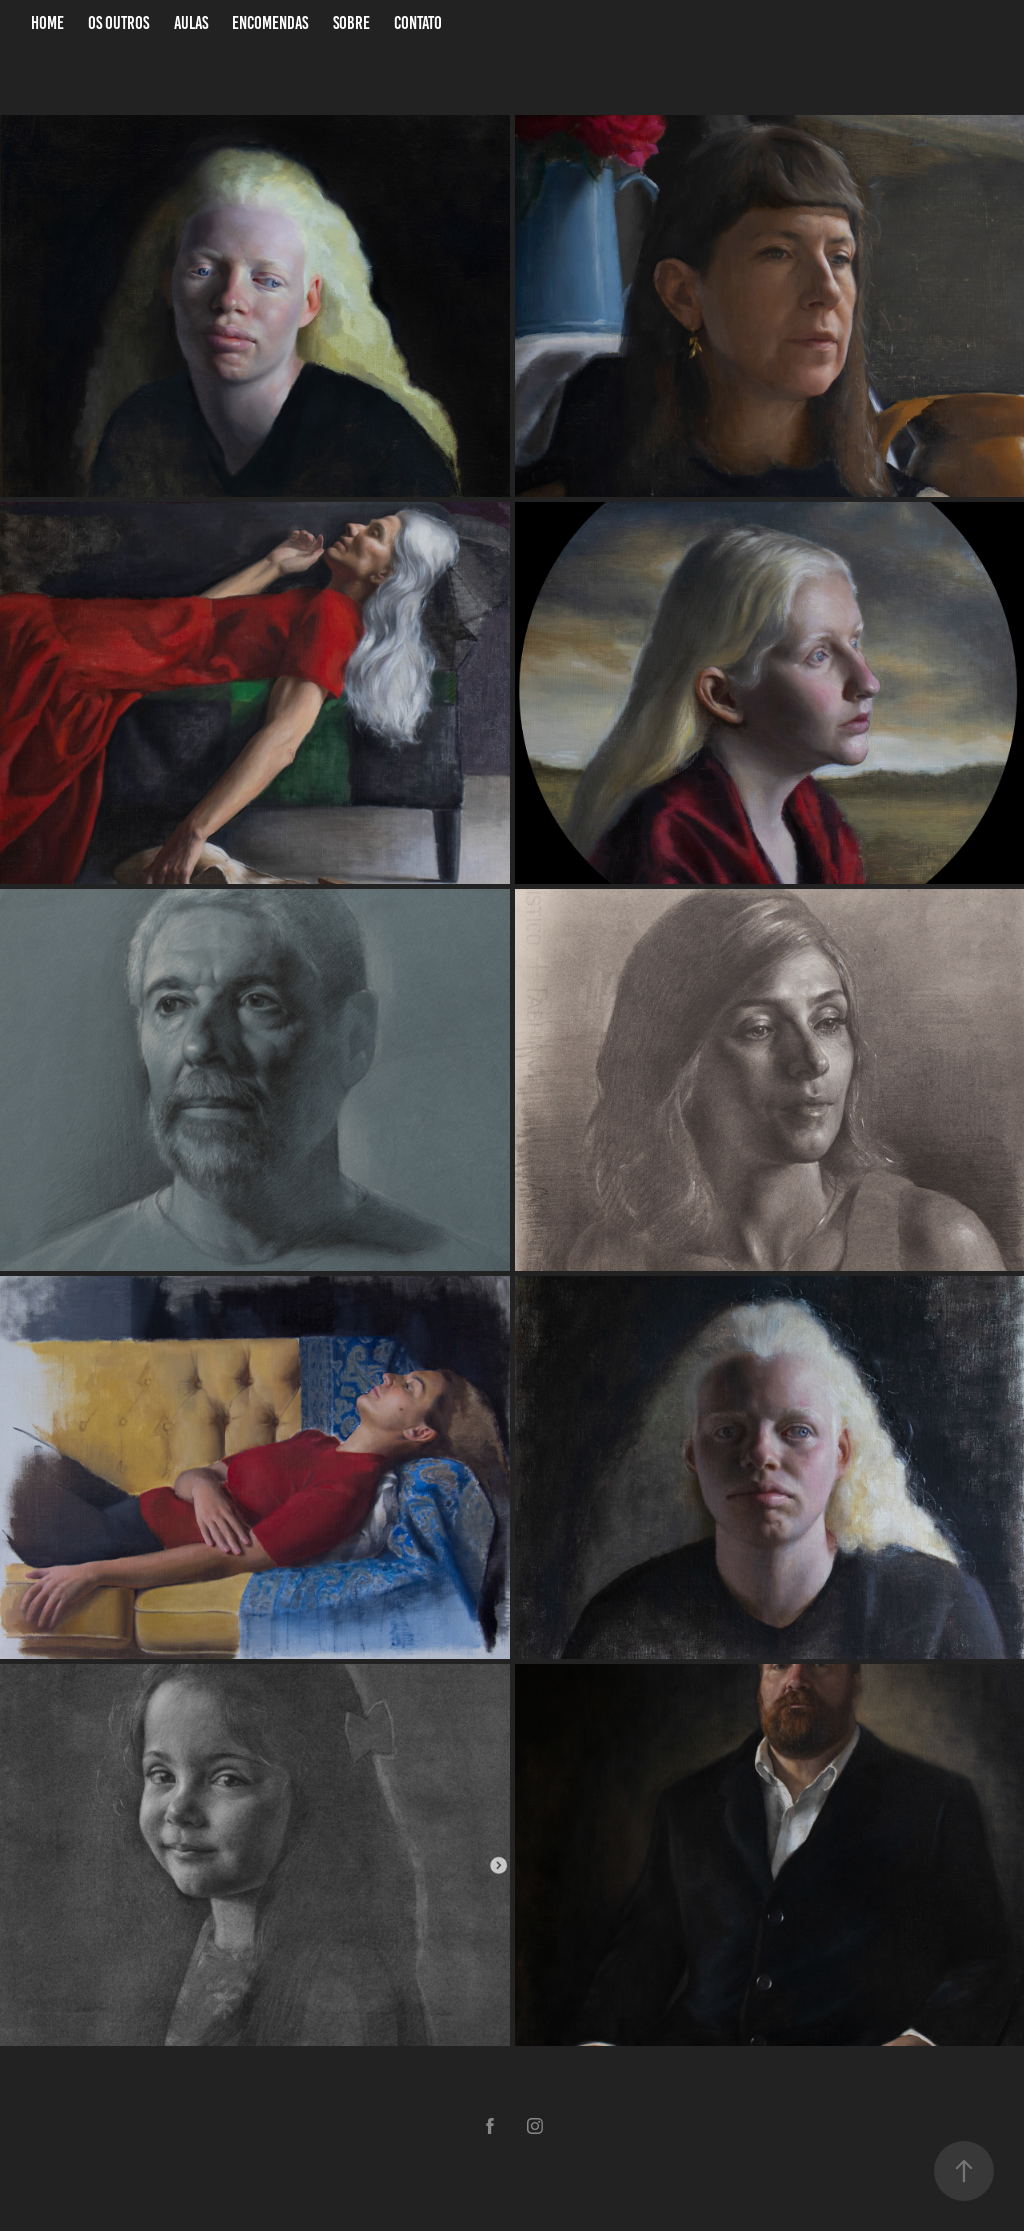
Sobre (351, 23)
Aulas (191, 23)
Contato (418, 23)
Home (47, 23)
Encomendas (270, 23)
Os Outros (118, 23)
